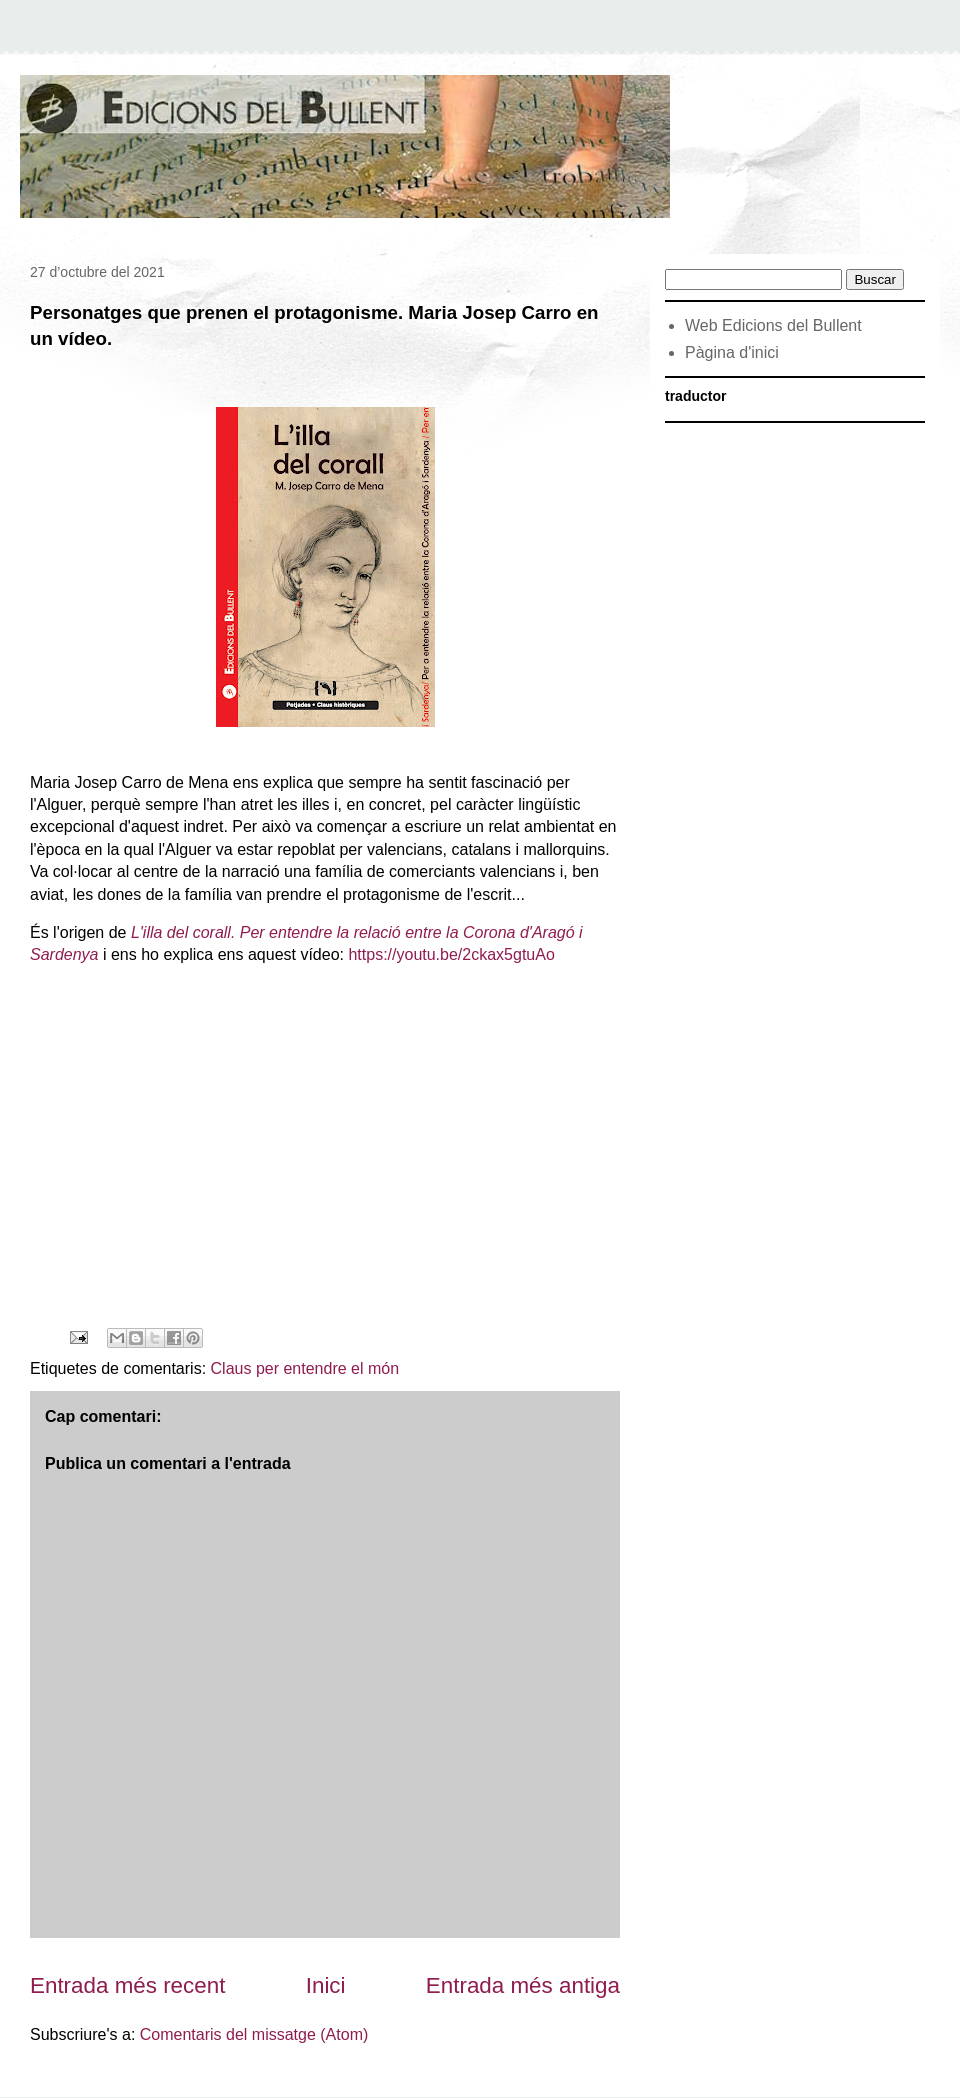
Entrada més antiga (523, 1985)
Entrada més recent (127, 1985)
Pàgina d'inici (732, 352)
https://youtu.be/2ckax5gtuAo (451, 954)
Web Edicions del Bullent (773, 325)
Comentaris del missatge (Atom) (254, 2034)
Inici (326, 1985)
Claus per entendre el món (305, 1368)
